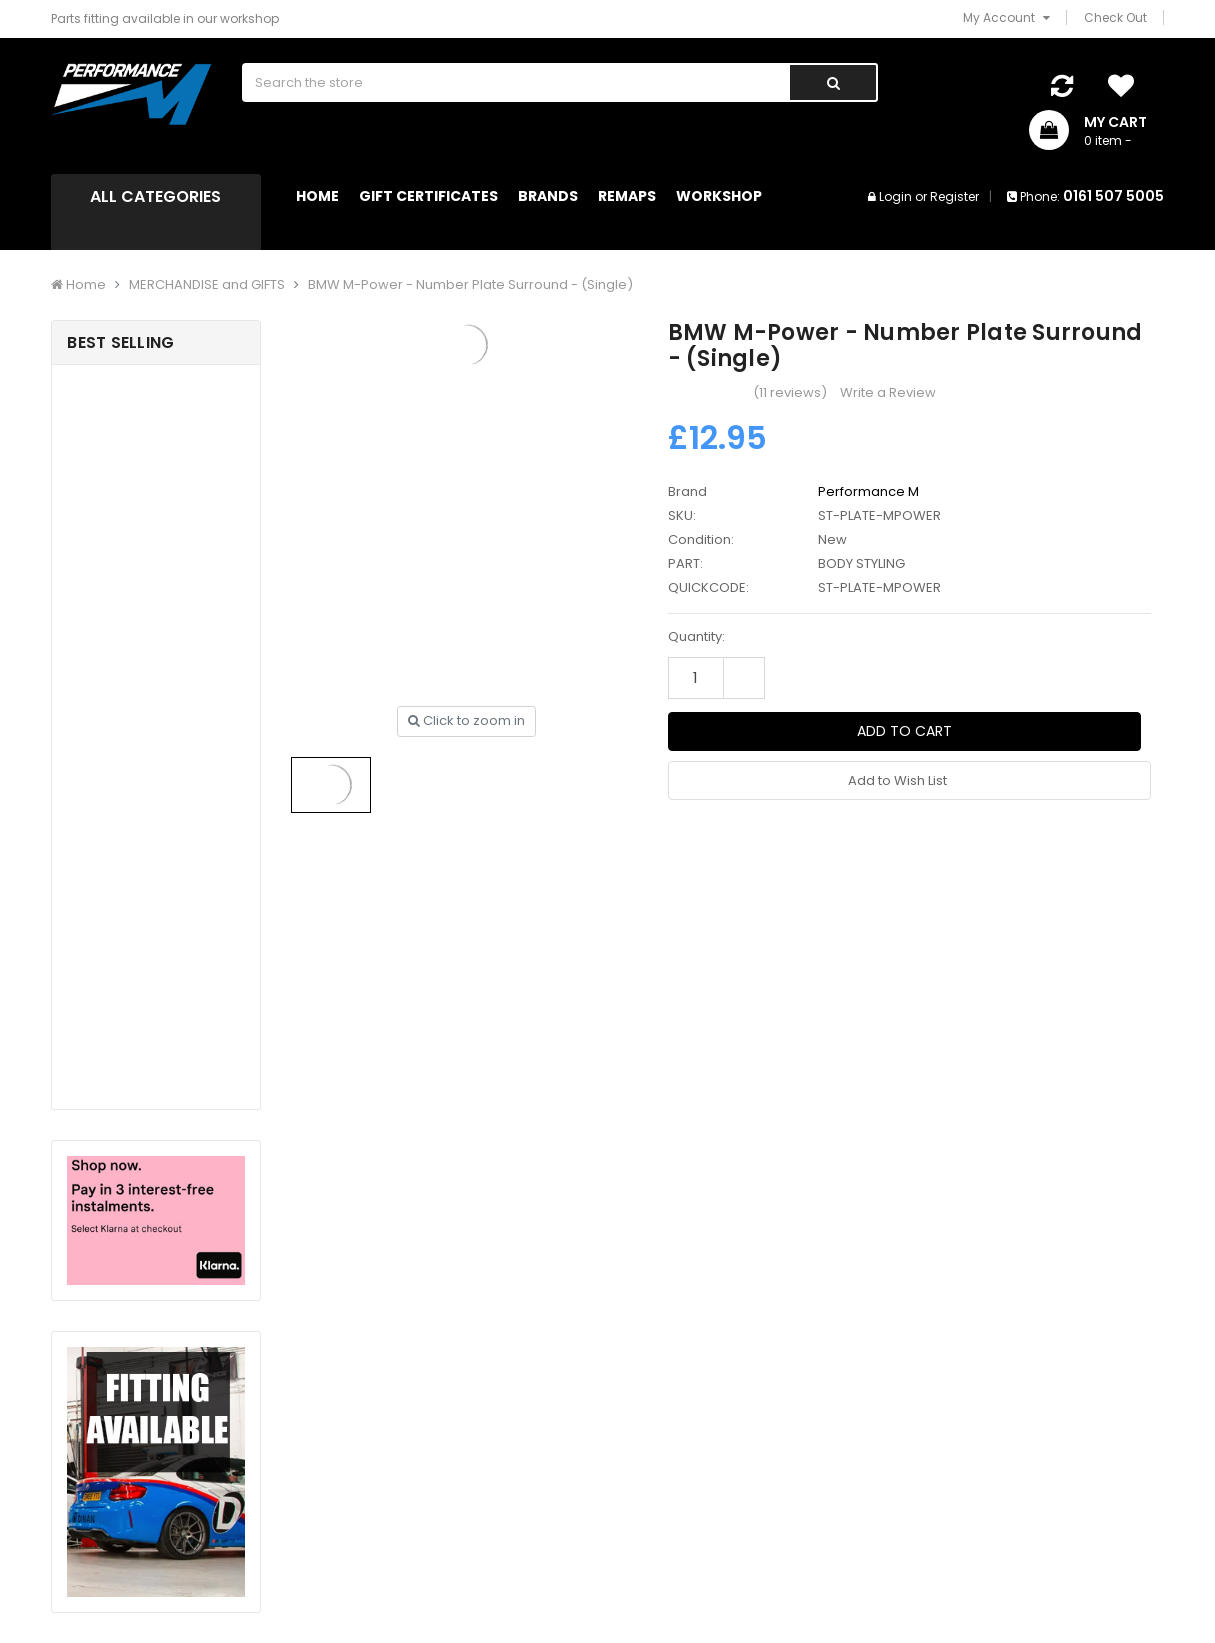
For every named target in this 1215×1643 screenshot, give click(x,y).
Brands (548, 196)
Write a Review (888, 392)
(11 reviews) (790, 392)
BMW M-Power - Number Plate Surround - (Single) (470, 284)
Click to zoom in (466, 720)
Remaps (627, 196)
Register (954, 196)
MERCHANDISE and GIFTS (207, 284)
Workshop (719, 196)
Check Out (1115, 17)
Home (317, 196)
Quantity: (696, 636)
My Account (1006, 17)
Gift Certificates (428, 196)
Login (895, 196)
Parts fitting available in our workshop (165, 18)
